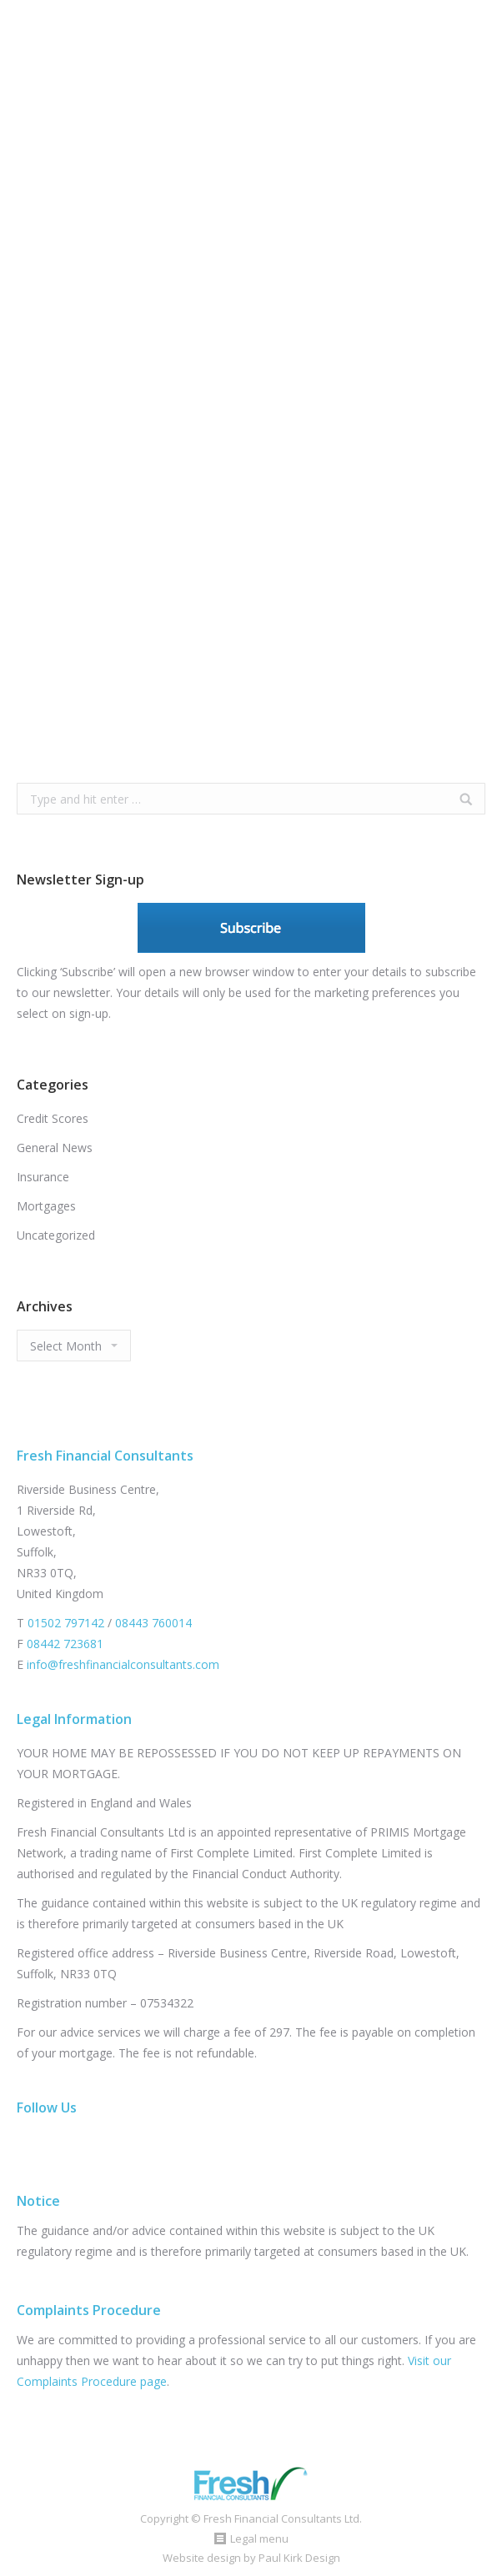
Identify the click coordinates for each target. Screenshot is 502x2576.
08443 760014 (153, 1623)
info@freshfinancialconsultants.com (123, 1664)
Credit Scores (52, 1118)
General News (55, 1147)
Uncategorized (56, 1235)
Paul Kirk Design (299, 2557)
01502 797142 (66, 1623)
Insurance (43, 1177)
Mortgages (46, 1206)
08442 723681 (65, 1643)
